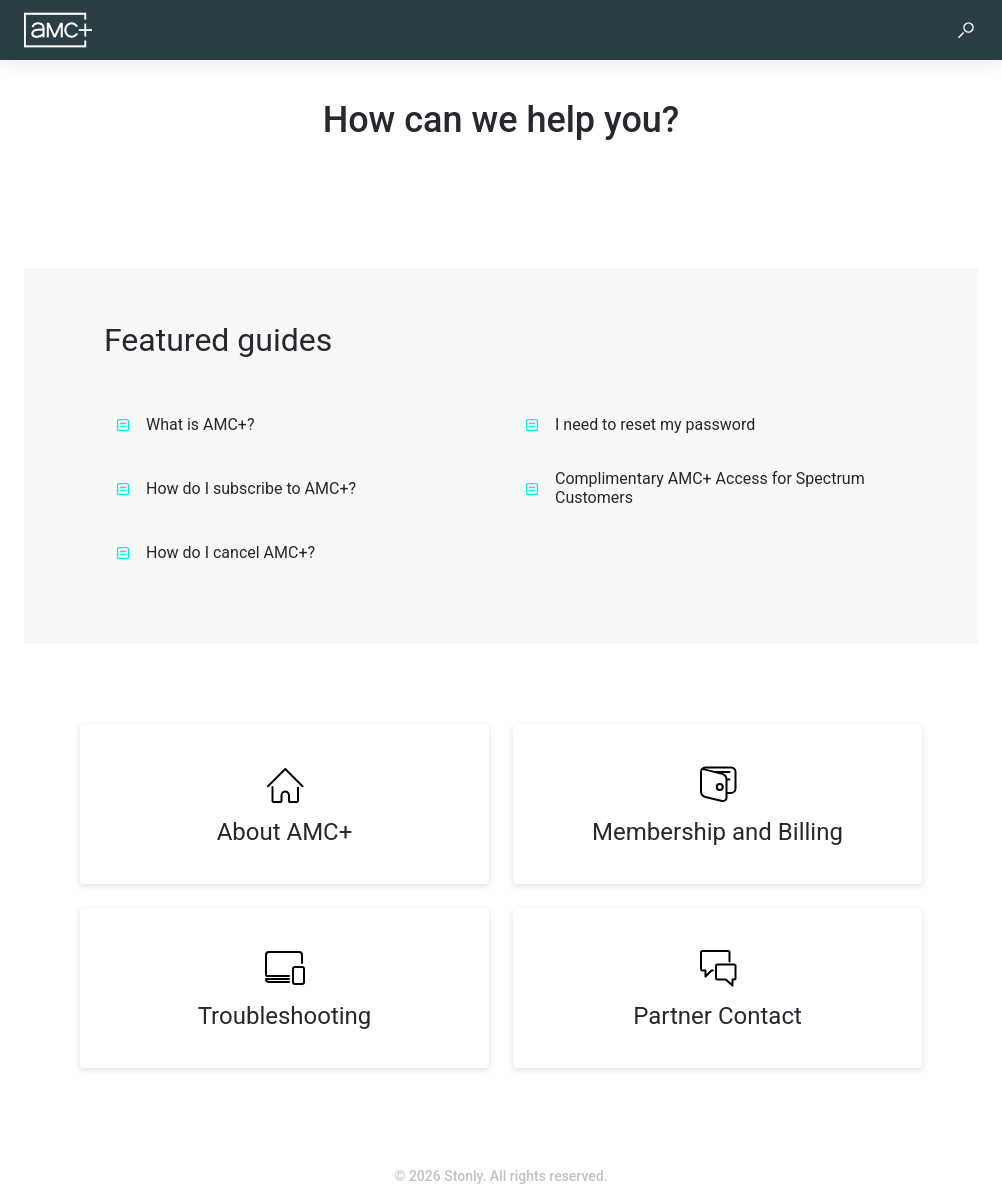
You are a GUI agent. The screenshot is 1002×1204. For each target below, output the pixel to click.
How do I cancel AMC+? (215, 552)
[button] (966, 30)
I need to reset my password (640, 424)
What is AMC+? (185, 424)
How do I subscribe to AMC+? (236, 488)
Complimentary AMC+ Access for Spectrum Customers (695, 488)
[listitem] (284, 804)
